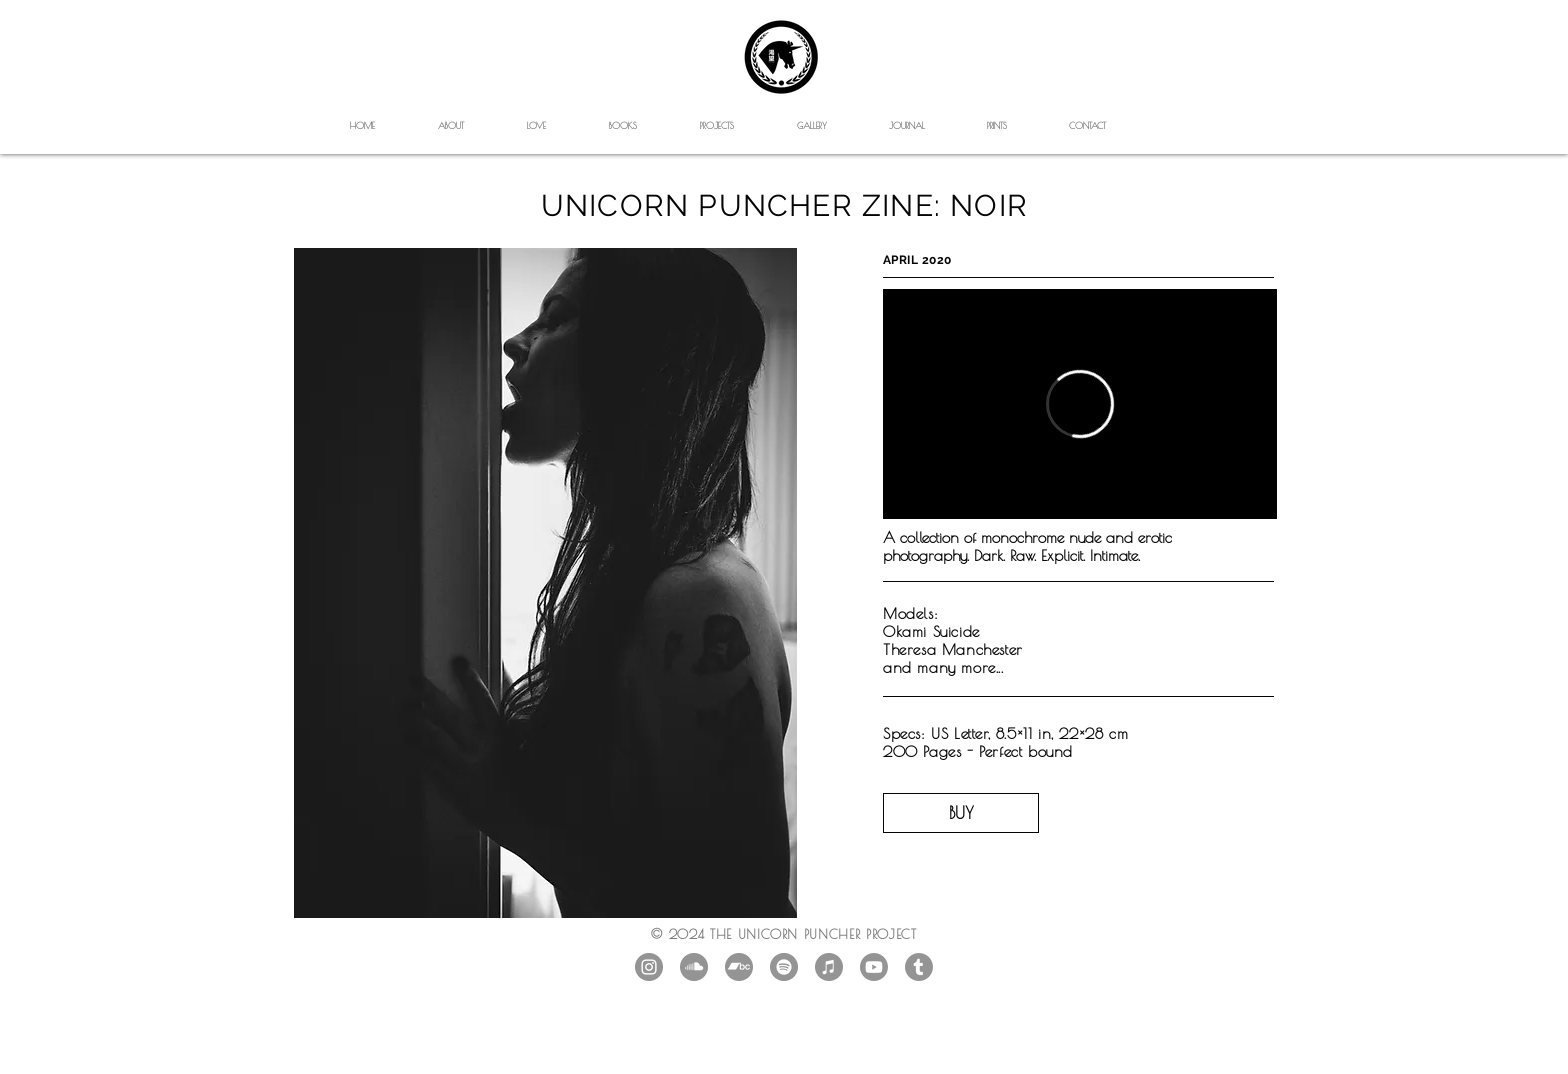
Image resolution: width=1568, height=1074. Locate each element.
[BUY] (961, 813)
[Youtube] (874, 967)
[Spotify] (784, 967)
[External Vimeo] (1080, 404)
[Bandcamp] (739, 967)
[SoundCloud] (694, 967)
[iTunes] (829, 967)
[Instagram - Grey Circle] (649, 967)
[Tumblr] (919, 967)
